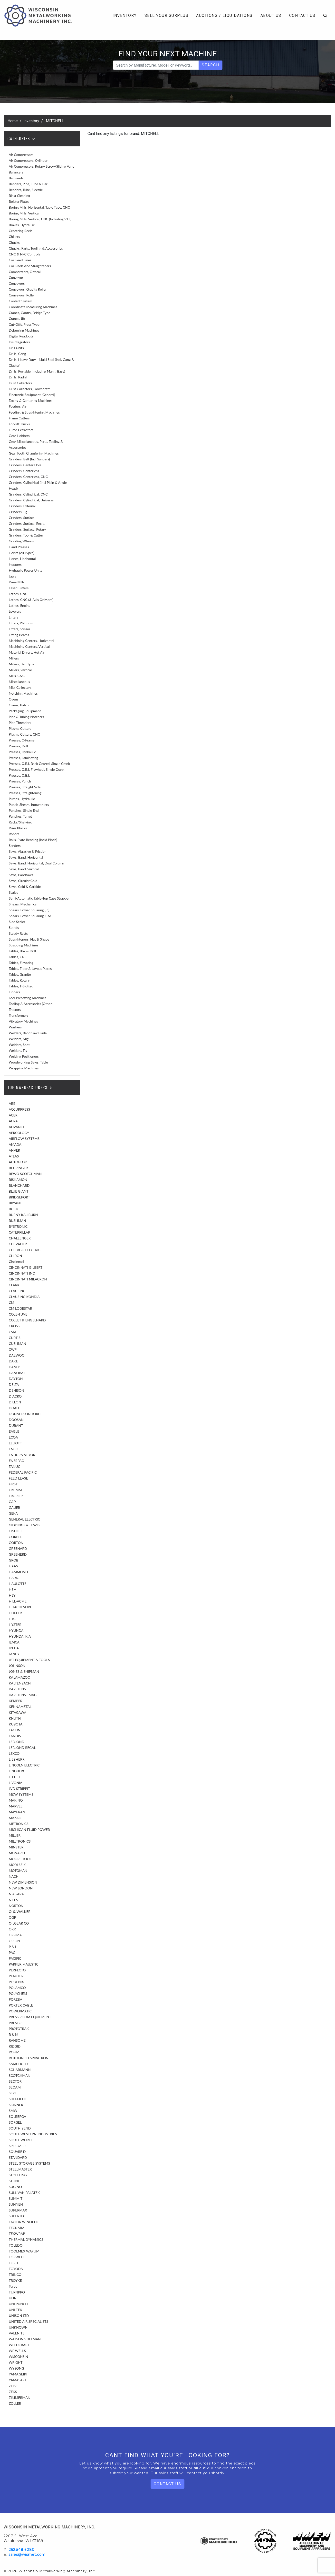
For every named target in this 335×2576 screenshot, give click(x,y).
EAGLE (14, 1431)
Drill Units (16, 348)
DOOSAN (16, 1420)
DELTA (14, 1384)
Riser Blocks (18, 828)
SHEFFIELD (17, 2099)
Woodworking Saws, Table (28, 1062)
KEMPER (15, 1701)
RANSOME (17, 2040)
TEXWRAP (17, 2233)
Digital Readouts (21, 336)
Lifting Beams (19, 635)
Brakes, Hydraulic (22, 225)
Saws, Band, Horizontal (26, 857)
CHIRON (15, 1256)
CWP (13, 1349)
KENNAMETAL (20, 1706)
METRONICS (19, 1824)
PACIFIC (15, 1958)
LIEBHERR (17, 1759)
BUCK (13, 1209)
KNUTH (15, 1718)
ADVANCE (17, 1127)
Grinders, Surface (22, 518)
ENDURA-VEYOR (22, 1455)
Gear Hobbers (19, 436)
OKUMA (15, 1935)
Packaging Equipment (25, 711)
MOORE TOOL (20, 1859)
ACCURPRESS (19, 1109)
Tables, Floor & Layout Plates (30, 968)
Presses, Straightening (25, 793)
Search (210, 65)
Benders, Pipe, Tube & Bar (28, 184)
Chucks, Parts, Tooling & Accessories (36, 248)
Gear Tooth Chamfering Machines (34, 453)
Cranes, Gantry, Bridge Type (29, 313)
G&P (12, 1502)
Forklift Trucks (19, 424)
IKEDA (14, 1648)
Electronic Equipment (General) (32, 395)
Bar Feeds (16, 178)
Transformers (18, 1015)
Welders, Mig (19, 1039)
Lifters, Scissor (19, 629)
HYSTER (15, 1625)
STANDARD (18, 2157)
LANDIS (15, 1736)
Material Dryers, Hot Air (27, 652)
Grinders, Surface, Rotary (27, 529)
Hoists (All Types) (21, 553)
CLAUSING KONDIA (24, 1297)
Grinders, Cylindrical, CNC (28, 494)
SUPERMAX (18, 2210)
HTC (12, 1619)
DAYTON (16, 1379)
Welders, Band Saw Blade (28, 1033)
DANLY (14, 1367)
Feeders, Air (18, 406)
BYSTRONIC (18, 1226)
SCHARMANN (20, 2070)
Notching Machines (23, 693)
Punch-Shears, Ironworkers (29, 804)
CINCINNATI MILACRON (28, 1279)
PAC (12, 1952)
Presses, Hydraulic (22, 752)
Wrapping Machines (23, 1068)
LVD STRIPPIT (19, 1788)
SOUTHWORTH (21, 2140)
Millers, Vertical (20, 670)
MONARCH (18, 1853)
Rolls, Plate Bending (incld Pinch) (33, 840)
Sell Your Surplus (166, 15)
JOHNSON (17, 1665)
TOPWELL (16, 2257)
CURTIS (14, 1338)
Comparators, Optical (25, 272)
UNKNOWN (18, 2327)
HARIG (14, 1578)
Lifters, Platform (21, 623)
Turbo (13, 2286)
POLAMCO (17, 1988)
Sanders (15, 845)
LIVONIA (15, 1783)
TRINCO (15, 2274)
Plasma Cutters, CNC (24, 734)
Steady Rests (18, 933)
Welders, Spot (19, 1045)
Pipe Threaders (20, 722)
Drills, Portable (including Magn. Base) (37, 371)
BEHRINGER (18, 1168)
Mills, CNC (17, 676)
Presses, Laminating (23, 758)
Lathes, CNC (18, 594)
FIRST (13, 1484)
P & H (13, 1947)
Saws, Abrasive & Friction (28, 851)
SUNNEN (16, 2204)
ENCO (13, 1449)
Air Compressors (21, 154)
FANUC (14, 1466)
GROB (13, 1560)
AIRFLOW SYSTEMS (24, 1138)
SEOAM (15, 2087)
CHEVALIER (18, 1244)
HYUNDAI (16, 1630)
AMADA (15, 1144)
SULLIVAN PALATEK (24, 2193)
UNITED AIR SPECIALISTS (28, 2321)
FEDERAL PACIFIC (23, 1472)
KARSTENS (17, 1689)
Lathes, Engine (19, 605)
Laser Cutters (19, 588)
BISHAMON (18, 1179)
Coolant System (20, 301)
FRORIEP (16, 1496)
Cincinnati (16, 1261)
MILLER (14, 1835)
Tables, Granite (20, 974)
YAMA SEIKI (18, 2374)
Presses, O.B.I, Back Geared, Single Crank (39, 763)
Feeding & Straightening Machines (34, 412)
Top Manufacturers (30, 1087)
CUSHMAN (17, 1343)
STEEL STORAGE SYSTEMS (29, 2163)
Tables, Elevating (21, 963)
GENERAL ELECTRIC (24, 1519)
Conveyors (17, 283)
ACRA (13, 1121)
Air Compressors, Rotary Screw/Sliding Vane (41, 166)
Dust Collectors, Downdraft (29, 389)
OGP (12, 1917)
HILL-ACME (18, 1601)
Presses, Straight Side (24, 787)
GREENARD (18, 1548)
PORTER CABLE (21, 2005)
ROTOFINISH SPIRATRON (28, 2058)
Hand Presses (19, 547)
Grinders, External (22, 506)
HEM (13, 1589)
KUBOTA (15, 1724)
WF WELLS (17, 2351)
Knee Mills (16, 582)
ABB (12, 1103)
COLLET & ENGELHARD (27, 1320)
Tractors (15, 1009)
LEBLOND (16, 1742)
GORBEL (15, 1537)
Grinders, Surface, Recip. (27, 523)
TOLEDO (15, 2245)
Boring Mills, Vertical (24, 213)
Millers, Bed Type (21, 664)
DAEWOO (17, 1355)
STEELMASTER (20, 2169)
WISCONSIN (18, 2356)
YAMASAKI (17, 2380)
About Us (270, 15)
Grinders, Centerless (24, 471)
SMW (13, 2111)
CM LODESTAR (20, 1308)
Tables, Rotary (19, 980)
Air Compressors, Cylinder (28, 160)
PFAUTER (16, 1976)
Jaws (12, 576)
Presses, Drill (18, 746)
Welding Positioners (24, 1056)
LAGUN (14, 1730)
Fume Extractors (21, 430)
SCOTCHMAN (19, 2075)
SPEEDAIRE (18, 2146)
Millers (14, 658)
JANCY (14, 1654)
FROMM (15, 1490)
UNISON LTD (19, 2315)
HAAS (13, 1566)
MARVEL (15, 1806)
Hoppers (15, 564)
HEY (12, 1595)
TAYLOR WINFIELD (23, 2222)
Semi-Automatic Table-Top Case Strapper (39, 898)
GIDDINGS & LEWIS (24, 1525)
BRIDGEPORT (19, 1197)
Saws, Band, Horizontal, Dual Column (36, 863)
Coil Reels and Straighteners (30, 266)
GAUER (14, 1507)
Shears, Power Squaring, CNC (31, 916)
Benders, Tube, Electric (26, 190)
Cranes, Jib (17, 318)
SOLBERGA (17, 2116)
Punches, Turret (20, 816)
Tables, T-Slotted (21, 986)
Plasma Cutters (20, 728)
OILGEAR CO (19, 1923)
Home (13, 121)
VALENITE (16, 2333)
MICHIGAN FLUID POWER (29, 1829)
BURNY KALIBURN (23, 1215)
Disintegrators (19, 342)
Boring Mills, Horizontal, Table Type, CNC (39, 207)
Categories (21, 139)
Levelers (15, 611)
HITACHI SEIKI (20, 1607)
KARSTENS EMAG (23, 1695)
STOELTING (18, 2175)
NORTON (16, 1906)
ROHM (14, 2052)
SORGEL (15, 2122)
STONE (14, 2181)
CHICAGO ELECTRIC (24, 1250)
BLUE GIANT (18, 1191)
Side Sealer (17, 922)
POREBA (15, 1999)
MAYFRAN (17, 1812)
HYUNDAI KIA (20, 1636)
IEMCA (14, 1642)
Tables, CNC (18, 957)
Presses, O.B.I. (19, 775)
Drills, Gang (17, 354)
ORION (14, 1941)
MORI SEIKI (18, 1865)
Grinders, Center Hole (25, 465)
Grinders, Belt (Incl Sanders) (29, 459)
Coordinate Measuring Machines (33, 307)
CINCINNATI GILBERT (25, 1267)
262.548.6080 (22, 2549)
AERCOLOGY (19, 1133)
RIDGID (14, 2046)
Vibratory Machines (23, 1021)
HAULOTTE (17, 1584)
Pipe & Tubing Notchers (26, 717)
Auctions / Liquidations (224, 15)
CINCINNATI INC (22, 1273)
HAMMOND (18, 1572)
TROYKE (15, 2280)
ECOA (13, 1437)
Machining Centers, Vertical (29, 646)
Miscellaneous (19, 681)
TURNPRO (17, 2292)
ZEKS (13, 2392)
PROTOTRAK (19, 2029)
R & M (13, 2034)
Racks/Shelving (20, 822)
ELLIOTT (15, 1443)
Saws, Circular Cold (23, 881)
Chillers (14, 236)
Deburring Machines (24, 330)
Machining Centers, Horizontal (31, 641)
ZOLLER (15, 2403)
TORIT (14, 2263)
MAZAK (15, 1818)
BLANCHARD (19, 1185)
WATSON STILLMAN (25, 2339)
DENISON (16, 1390)
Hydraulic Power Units (25, 570)
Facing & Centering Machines (30, 400)
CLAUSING (17, 1291)
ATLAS (14, 1156)
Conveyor (16, 277)
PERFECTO (17, 1970)
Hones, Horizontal (22, 559)
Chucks (14, 242)
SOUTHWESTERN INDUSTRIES (33, 2134)
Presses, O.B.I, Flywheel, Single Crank (36, 769)
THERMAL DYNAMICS (26, 2239)
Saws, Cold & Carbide (25, 886)
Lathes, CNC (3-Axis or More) (31, 600)
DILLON (15, 1402)
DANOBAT (17, 1373)
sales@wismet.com (27, 2554)
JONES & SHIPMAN (24, 1671)
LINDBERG (17, 1771)
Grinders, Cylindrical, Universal (31, 500)
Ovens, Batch (19, 705)
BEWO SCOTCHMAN (25, 1174)
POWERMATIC (20, 2011)
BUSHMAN (17, 1220)
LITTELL (15, 1777)
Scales (13, 892)
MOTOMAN (18, 1870)
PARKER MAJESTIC (23, 1964)
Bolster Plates (19, 201)
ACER (13, 1115)
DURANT (16, 1425)
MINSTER (16, 1847)
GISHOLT (16, 1531)
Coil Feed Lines (20, 260)
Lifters (13, 617)
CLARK (14, 1285)
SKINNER (16, 2105)
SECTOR (15, 2081)
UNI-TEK (15, 2310)
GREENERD (18, 1554)
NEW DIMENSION (23, 1882)
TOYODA (16, 2269)
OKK (12, 1929)
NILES (13, 1900)
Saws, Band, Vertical (23, 869)
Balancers (16, 172)
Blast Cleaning (19, 195)
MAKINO (16, 1800)
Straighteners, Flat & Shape (29, 939)
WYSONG (16, 2368)
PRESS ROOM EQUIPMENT (30, 2017)
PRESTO (15, 2023)
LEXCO (14, 1753)
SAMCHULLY (19, 2064)
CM (11, 1302)
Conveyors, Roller (22, 295)
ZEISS (13, 2386)
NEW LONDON (21, 1888)
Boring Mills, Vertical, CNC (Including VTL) (40, 219)
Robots (14, 834)
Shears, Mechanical (23, 904)
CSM (12, 1332)
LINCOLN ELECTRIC (24, 1765)
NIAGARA (16, 1894)
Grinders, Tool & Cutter (26, 535)
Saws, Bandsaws (21, 875)
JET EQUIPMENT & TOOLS (29, 1660)
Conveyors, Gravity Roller (28, 289)
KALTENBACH (20, 1683)
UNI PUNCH (18, 2304)
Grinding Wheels (21, 541)
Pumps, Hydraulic (22, 799)
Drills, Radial (18, 377)
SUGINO (15, 2187)
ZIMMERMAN (19, 2397)
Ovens (13, 699)
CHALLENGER (20, 1238)
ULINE (14, 2298)
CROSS (14, 1326)
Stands (14, 927)
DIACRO (15, 1396)
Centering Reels (20, 231)
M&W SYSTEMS (21, 1794)
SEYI (12, 2093)
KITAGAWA (17, 1712)
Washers (15, 1027)
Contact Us (302, 15)
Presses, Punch (20, 781)
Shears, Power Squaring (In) (29, 910)
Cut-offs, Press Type (24, 324)
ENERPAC (16, 1461)
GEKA (13, 1513)
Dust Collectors (20, 383)
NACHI (14, 1876)
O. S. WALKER (19, 1911)
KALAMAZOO (19, 1677)
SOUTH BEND (20, 2128)
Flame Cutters (19, 418)
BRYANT (15, 1203)
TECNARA (16, 2228)
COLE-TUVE (18, 1314)
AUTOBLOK (18, 1162)
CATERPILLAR (19, 1232)
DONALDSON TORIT (25, 1414)
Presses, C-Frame (22, 740)
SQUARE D (17, 2152)
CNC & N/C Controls (24, 254)
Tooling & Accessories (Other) (31, 1004)
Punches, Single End (23, 810)
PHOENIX (16, 1982)
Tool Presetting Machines (27, 998)
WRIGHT (15, 2362)
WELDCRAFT (19, 2345)
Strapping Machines (23, 945)
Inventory (125, 15)
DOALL (14, 1408)
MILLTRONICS (20, 1841)
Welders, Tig (18, 1050)
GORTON (16, 1543)
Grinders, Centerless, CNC (28, 477)
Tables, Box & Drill (22, 951)
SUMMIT (15, 2198)
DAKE (13, 1361)
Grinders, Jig (18, 512)
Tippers (14, 992)
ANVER (14, 1150)
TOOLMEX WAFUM (24, 2251)
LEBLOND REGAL (22, 1747)
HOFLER (15, 1613)
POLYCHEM (18, 1993)
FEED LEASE (18, 1478)
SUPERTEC (17, 2216)
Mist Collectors (20, 687)
